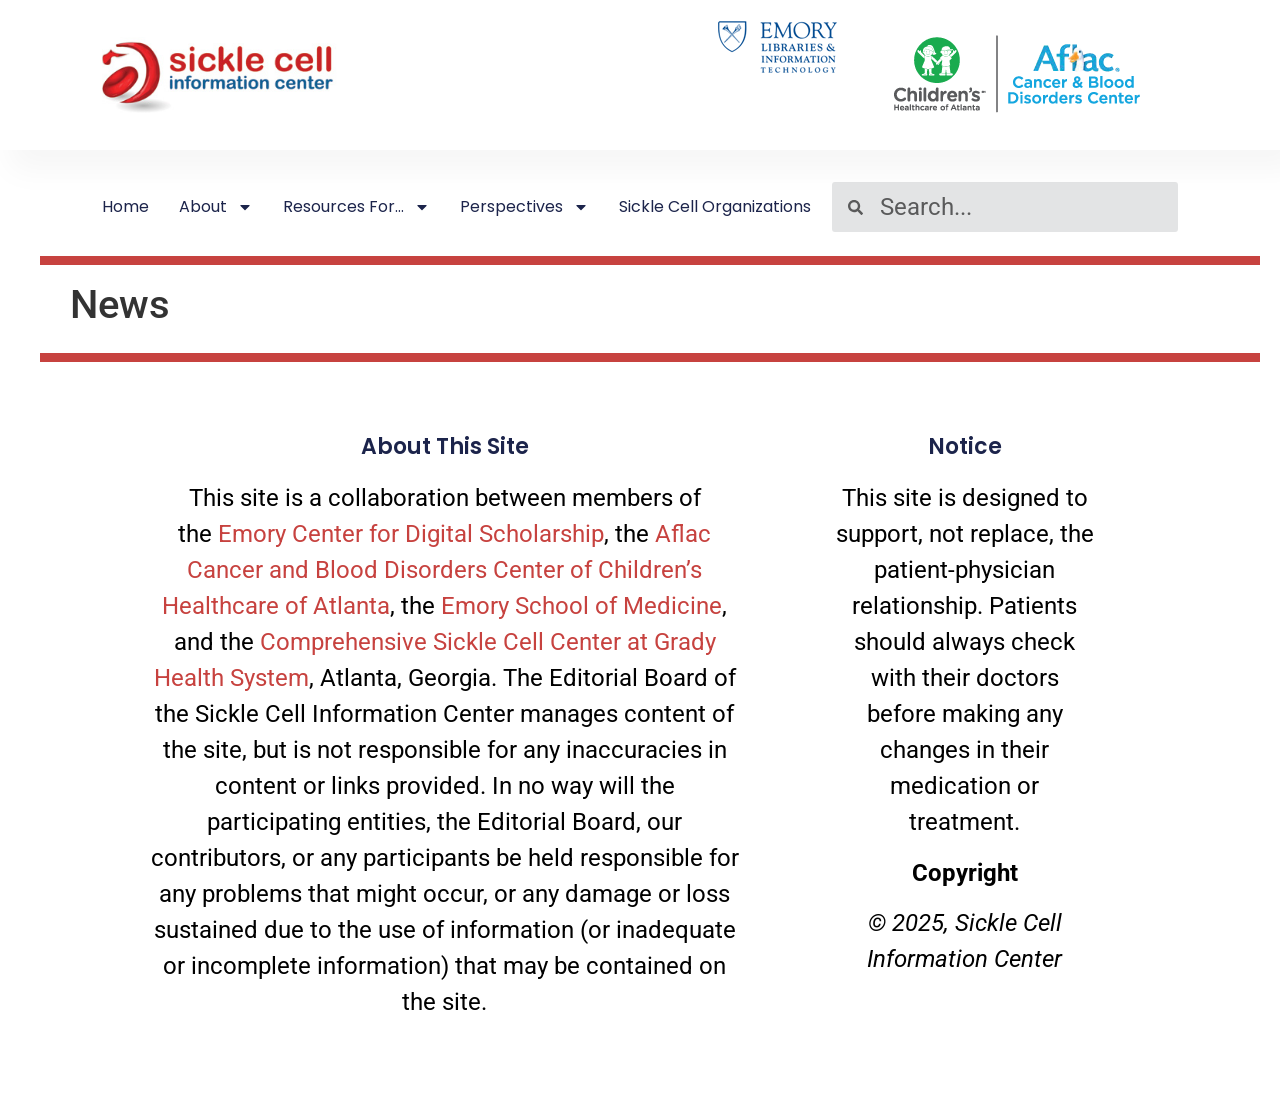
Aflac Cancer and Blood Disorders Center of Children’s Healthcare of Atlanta (436, 570)
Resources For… (356, 207)
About (216, 207)
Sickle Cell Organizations (715, 206)
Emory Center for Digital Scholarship (411, 534)
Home (125, 206)
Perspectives (524, 207)
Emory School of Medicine (581, 606)
